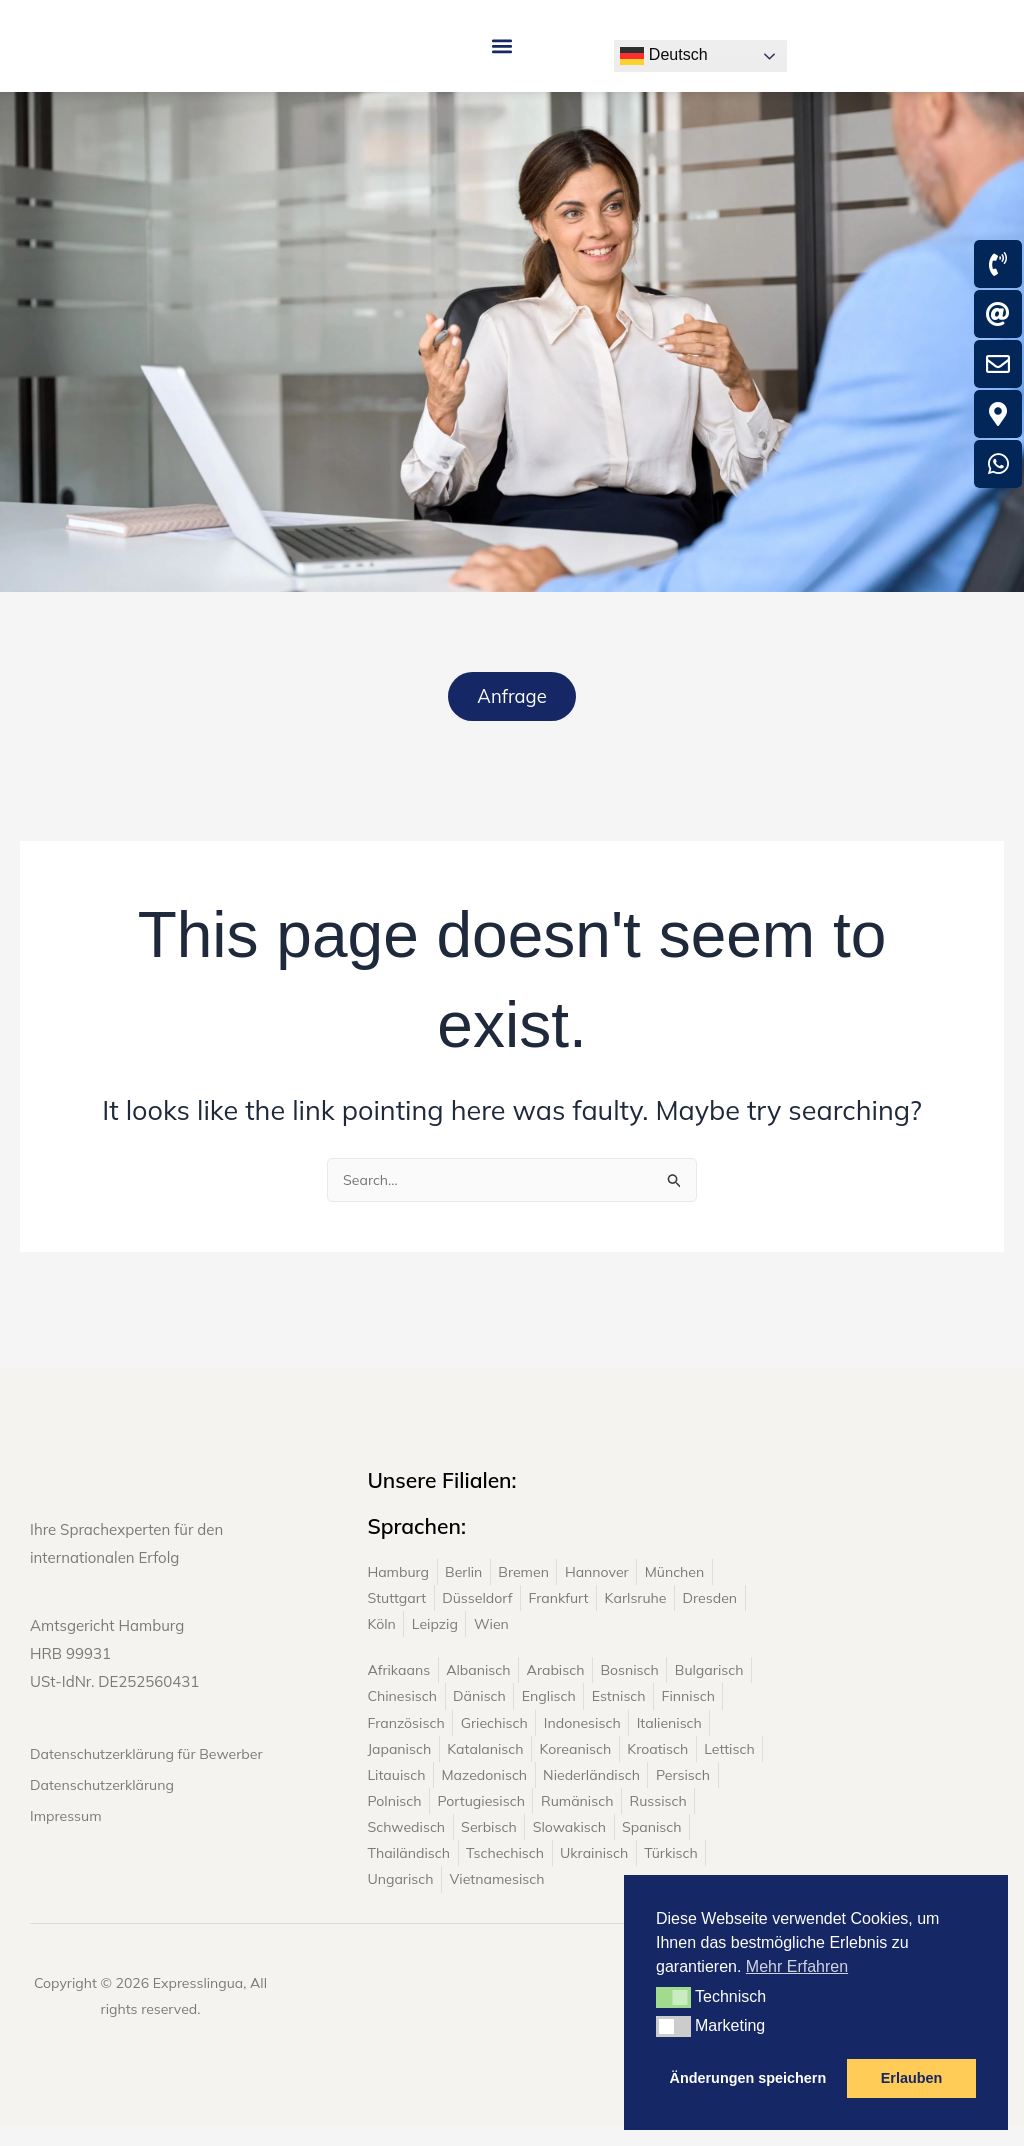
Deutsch (663, 56)
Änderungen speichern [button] (748, 2078)
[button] (501, 57)
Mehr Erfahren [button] (797, 1966)
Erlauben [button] (912, 2078)
